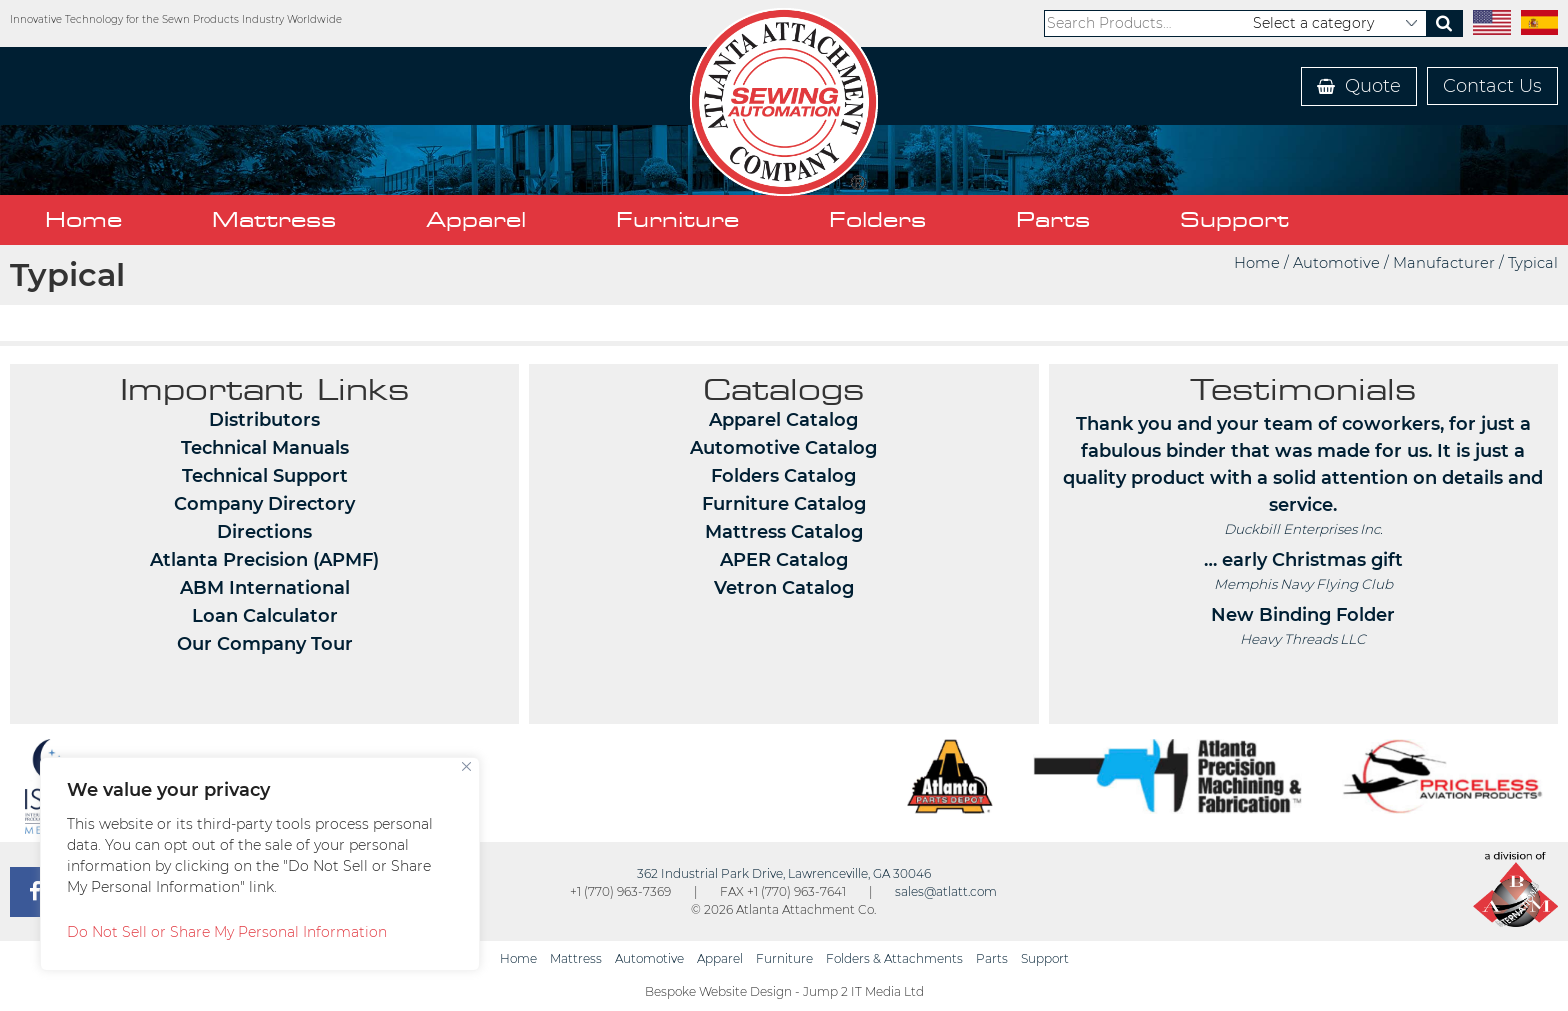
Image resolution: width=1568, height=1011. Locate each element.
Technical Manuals (265, 448)
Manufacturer (1444, 263)
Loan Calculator (265, 616)
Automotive (1336, 263)
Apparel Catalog (783, 420)
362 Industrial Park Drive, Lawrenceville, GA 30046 (784, 873)
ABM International (265, 588)
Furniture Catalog (784, 504)
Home (83, 219)
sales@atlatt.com (946, 891)
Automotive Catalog (783, 448)
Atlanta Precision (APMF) (264, 560)
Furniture (677, 219)
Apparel (476, 219)
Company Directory (264, 504)
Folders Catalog (783, 476)
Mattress (274, 219)
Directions (264, 532)
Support (1234, 219)
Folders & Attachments (894, 958)
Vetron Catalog (784, 588)
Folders (877, 219)
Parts (1053, 219)
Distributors (264, 420)
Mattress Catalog (784, 532)
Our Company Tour (265, 644)
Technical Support (265, 476)
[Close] (466, 766)
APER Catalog (784, 560)
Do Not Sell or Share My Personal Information (227, 932)
